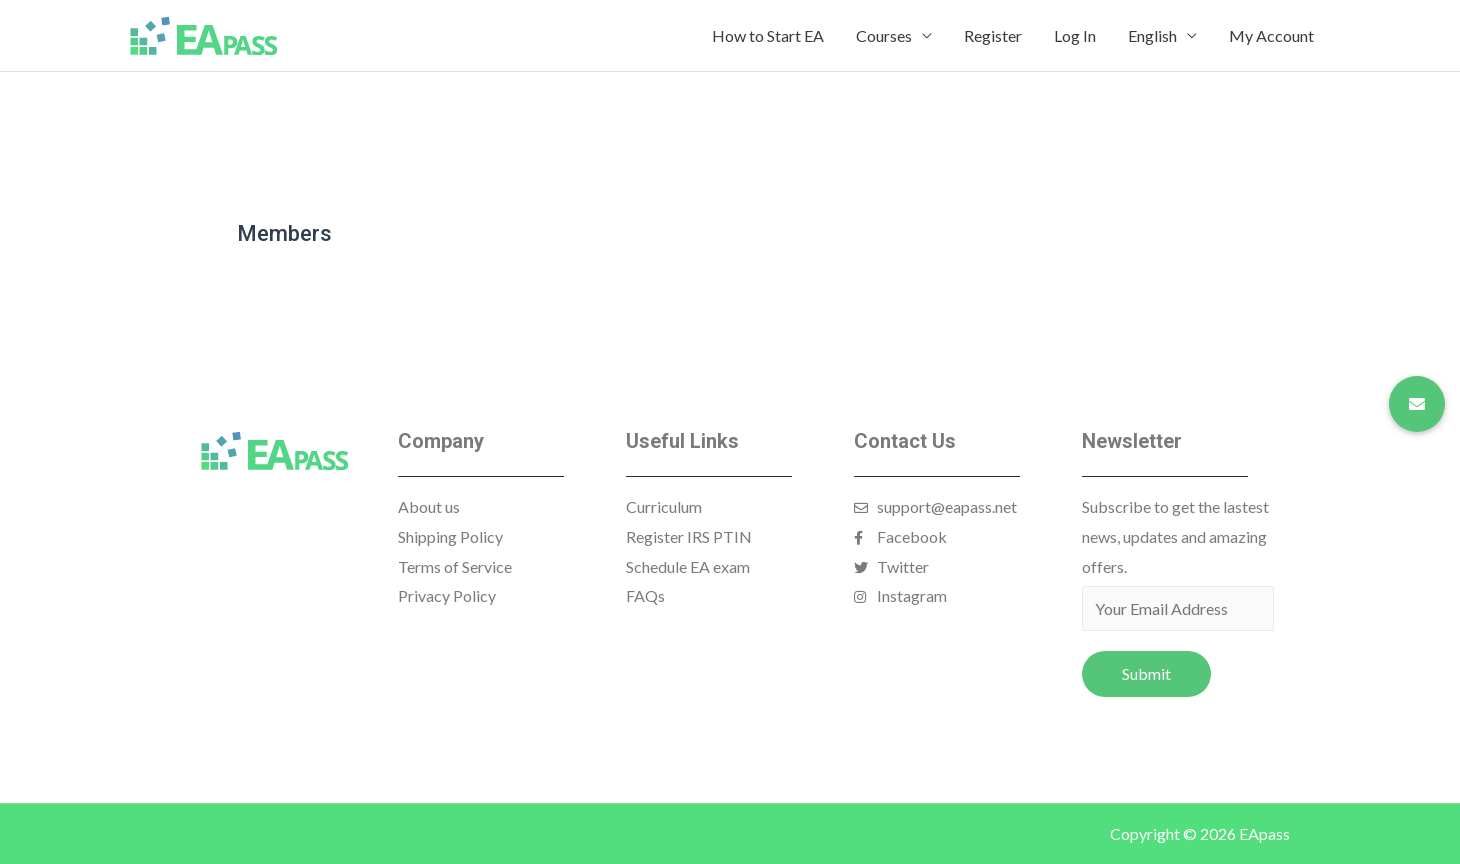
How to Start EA (768, 35)
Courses (884, 35)
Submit (1146, 673)
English (1152, 35)
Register (993, 35)
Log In (1075, 35)
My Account (1271, 35)
